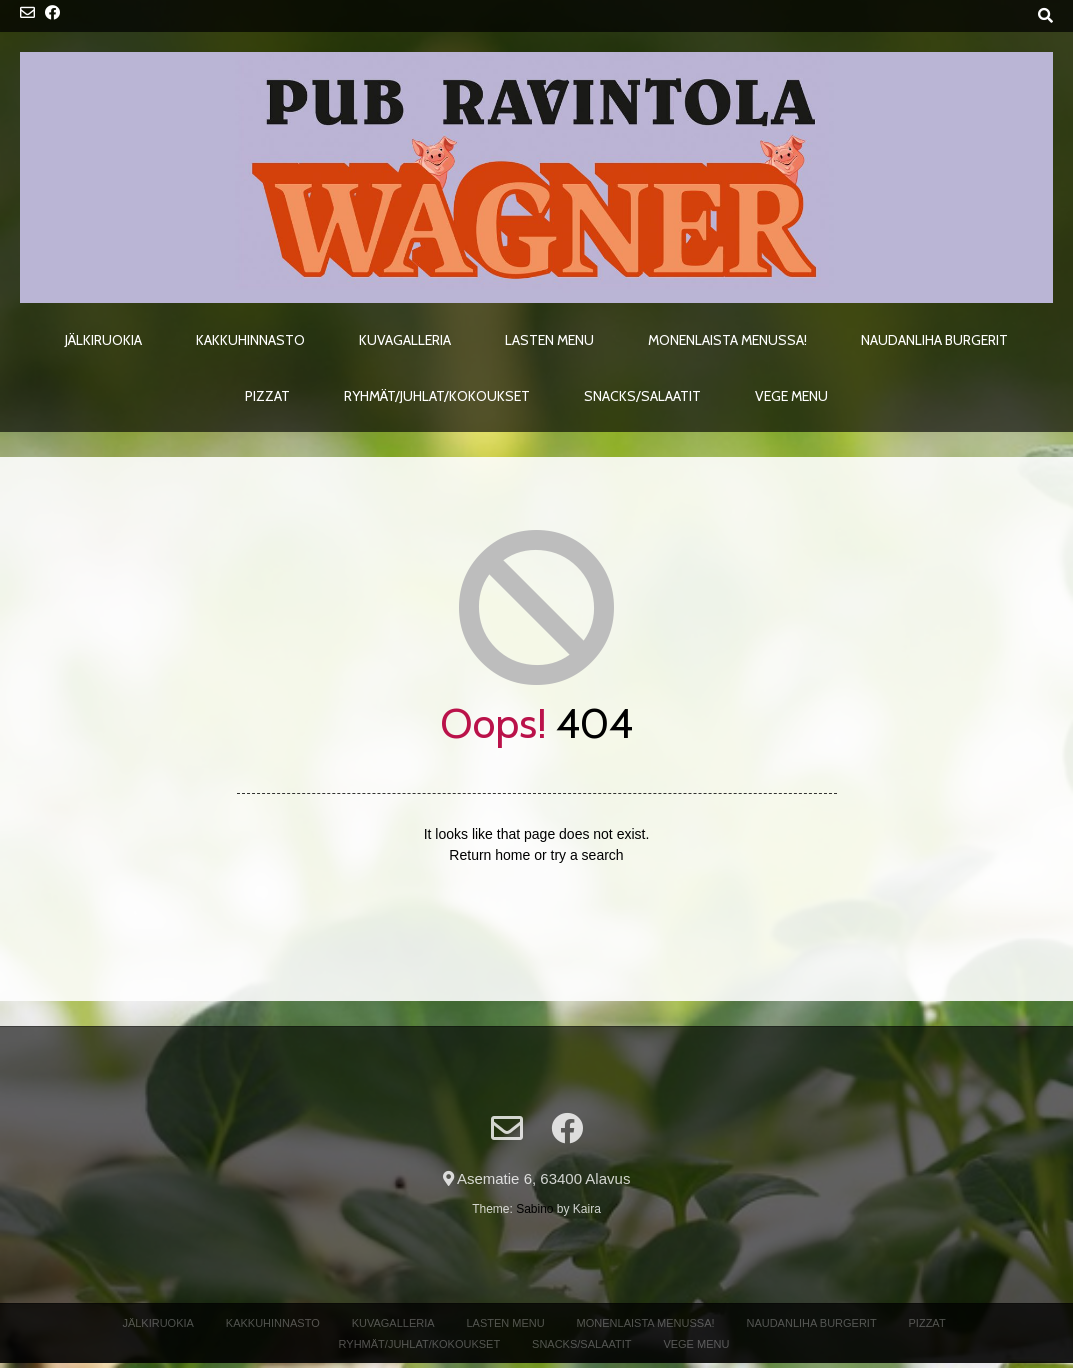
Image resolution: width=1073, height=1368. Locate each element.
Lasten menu (549, 340)
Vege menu (791, 396)
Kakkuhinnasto (250, 340)
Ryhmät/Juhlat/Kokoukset (437, 396)
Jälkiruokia (103, 340)
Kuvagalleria (405, 340)
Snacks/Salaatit (642, 396)
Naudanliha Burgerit (934, 340)
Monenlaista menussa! (727, 340)
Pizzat (267, 396)
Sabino (534, 1209)
